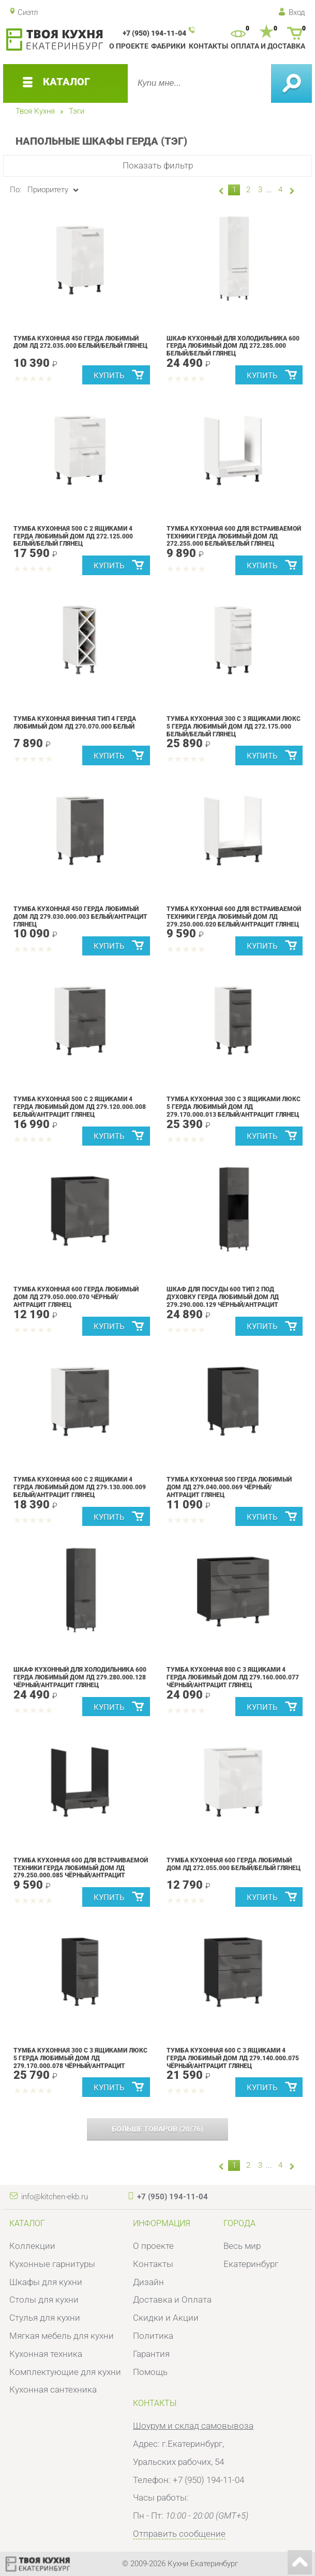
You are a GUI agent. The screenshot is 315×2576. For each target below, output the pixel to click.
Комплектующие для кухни (65, 2372)
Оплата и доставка (268, 46)
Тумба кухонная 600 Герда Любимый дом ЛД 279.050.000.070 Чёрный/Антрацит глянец (76, 1296)
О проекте (128, 46)
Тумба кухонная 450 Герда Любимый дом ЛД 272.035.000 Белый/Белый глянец (80, 342)
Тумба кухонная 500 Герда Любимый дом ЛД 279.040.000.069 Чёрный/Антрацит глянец (229, 1487)
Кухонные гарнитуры (52, 2264)
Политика (153, 2336)
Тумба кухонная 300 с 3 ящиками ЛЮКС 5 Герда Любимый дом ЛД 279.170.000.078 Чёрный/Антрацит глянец (80, 2061)
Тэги (76, 111)
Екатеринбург (250, 2264)
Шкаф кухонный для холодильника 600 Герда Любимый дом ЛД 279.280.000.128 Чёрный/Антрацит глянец (79, 1677)
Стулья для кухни (44, 2317)
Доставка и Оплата (172, 2299)
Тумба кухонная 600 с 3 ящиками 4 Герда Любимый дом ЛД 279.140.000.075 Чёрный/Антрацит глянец (233, 2058)
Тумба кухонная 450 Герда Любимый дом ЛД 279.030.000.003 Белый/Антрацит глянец (80, 916)
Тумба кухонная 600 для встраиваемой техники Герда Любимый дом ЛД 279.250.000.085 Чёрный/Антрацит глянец (80, 1871)
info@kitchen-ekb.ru (54, 2196)
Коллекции (32, 2246)
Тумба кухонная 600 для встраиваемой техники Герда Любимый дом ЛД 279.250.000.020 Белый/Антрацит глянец (234, 916)
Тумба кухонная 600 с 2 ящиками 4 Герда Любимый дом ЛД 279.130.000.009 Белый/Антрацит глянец (79, 1487)
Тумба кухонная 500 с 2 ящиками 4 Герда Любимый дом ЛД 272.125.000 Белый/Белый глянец (73, 536)
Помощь (150, 2372)
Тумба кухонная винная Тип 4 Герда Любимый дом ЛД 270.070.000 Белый (74, 722)
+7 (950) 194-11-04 (154, 33)
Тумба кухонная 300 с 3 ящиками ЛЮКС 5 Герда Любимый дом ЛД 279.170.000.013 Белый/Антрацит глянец (234, 1106)
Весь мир (242, 2246)
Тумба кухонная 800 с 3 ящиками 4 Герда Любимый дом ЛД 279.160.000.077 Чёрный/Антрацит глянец (233, 1677)
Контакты (208, 46)
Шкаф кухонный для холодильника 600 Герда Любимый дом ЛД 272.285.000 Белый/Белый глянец (233, 346)
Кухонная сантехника (53, 2389)
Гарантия (151, 2354)
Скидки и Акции (166, 2317)
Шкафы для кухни (45, 2282)
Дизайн (148, 2282)
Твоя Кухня (35, 111)
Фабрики (168, 46)
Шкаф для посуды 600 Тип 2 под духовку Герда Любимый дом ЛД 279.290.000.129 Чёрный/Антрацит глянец (223, 1300)
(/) (157, 2129)
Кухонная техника (45, 2354)
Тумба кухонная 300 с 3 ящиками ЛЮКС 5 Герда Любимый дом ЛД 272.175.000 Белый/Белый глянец (234, 726)
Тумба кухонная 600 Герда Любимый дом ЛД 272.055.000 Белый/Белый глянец (234, 1864)
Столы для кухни (44, 2299)
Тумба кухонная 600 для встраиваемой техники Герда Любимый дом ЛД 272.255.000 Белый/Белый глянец (234, 536)
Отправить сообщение (179, 2533)
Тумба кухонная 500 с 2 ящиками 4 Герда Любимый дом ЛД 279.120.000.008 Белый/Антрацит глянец (79, 1106)
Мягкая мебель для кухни (61, 2336)
